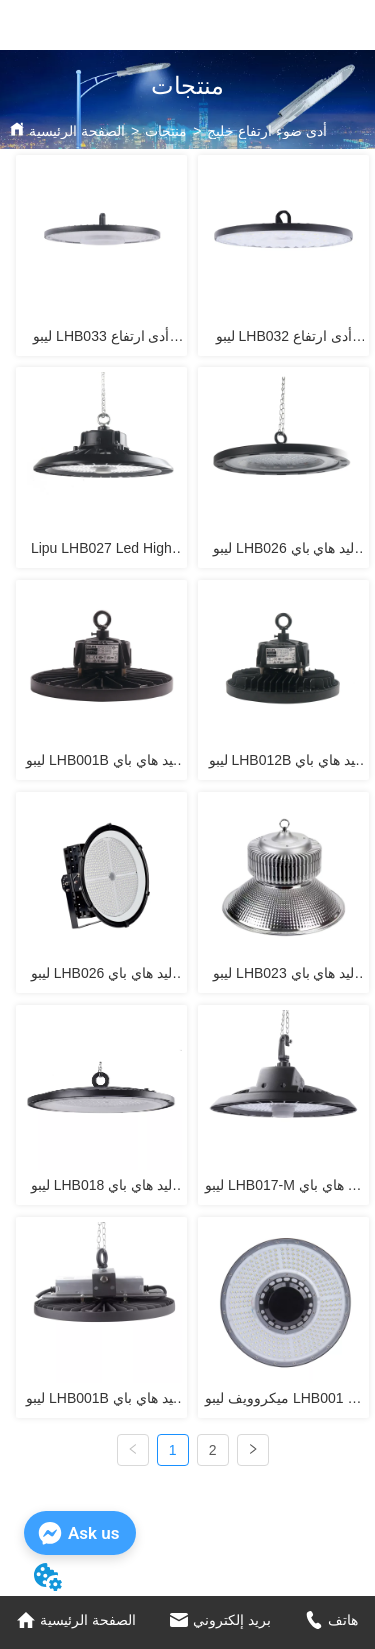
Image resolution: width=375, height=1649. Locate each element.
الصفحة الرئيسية (77, 131)
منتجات (166, 131)
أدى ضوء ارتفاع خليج (267, 131)
